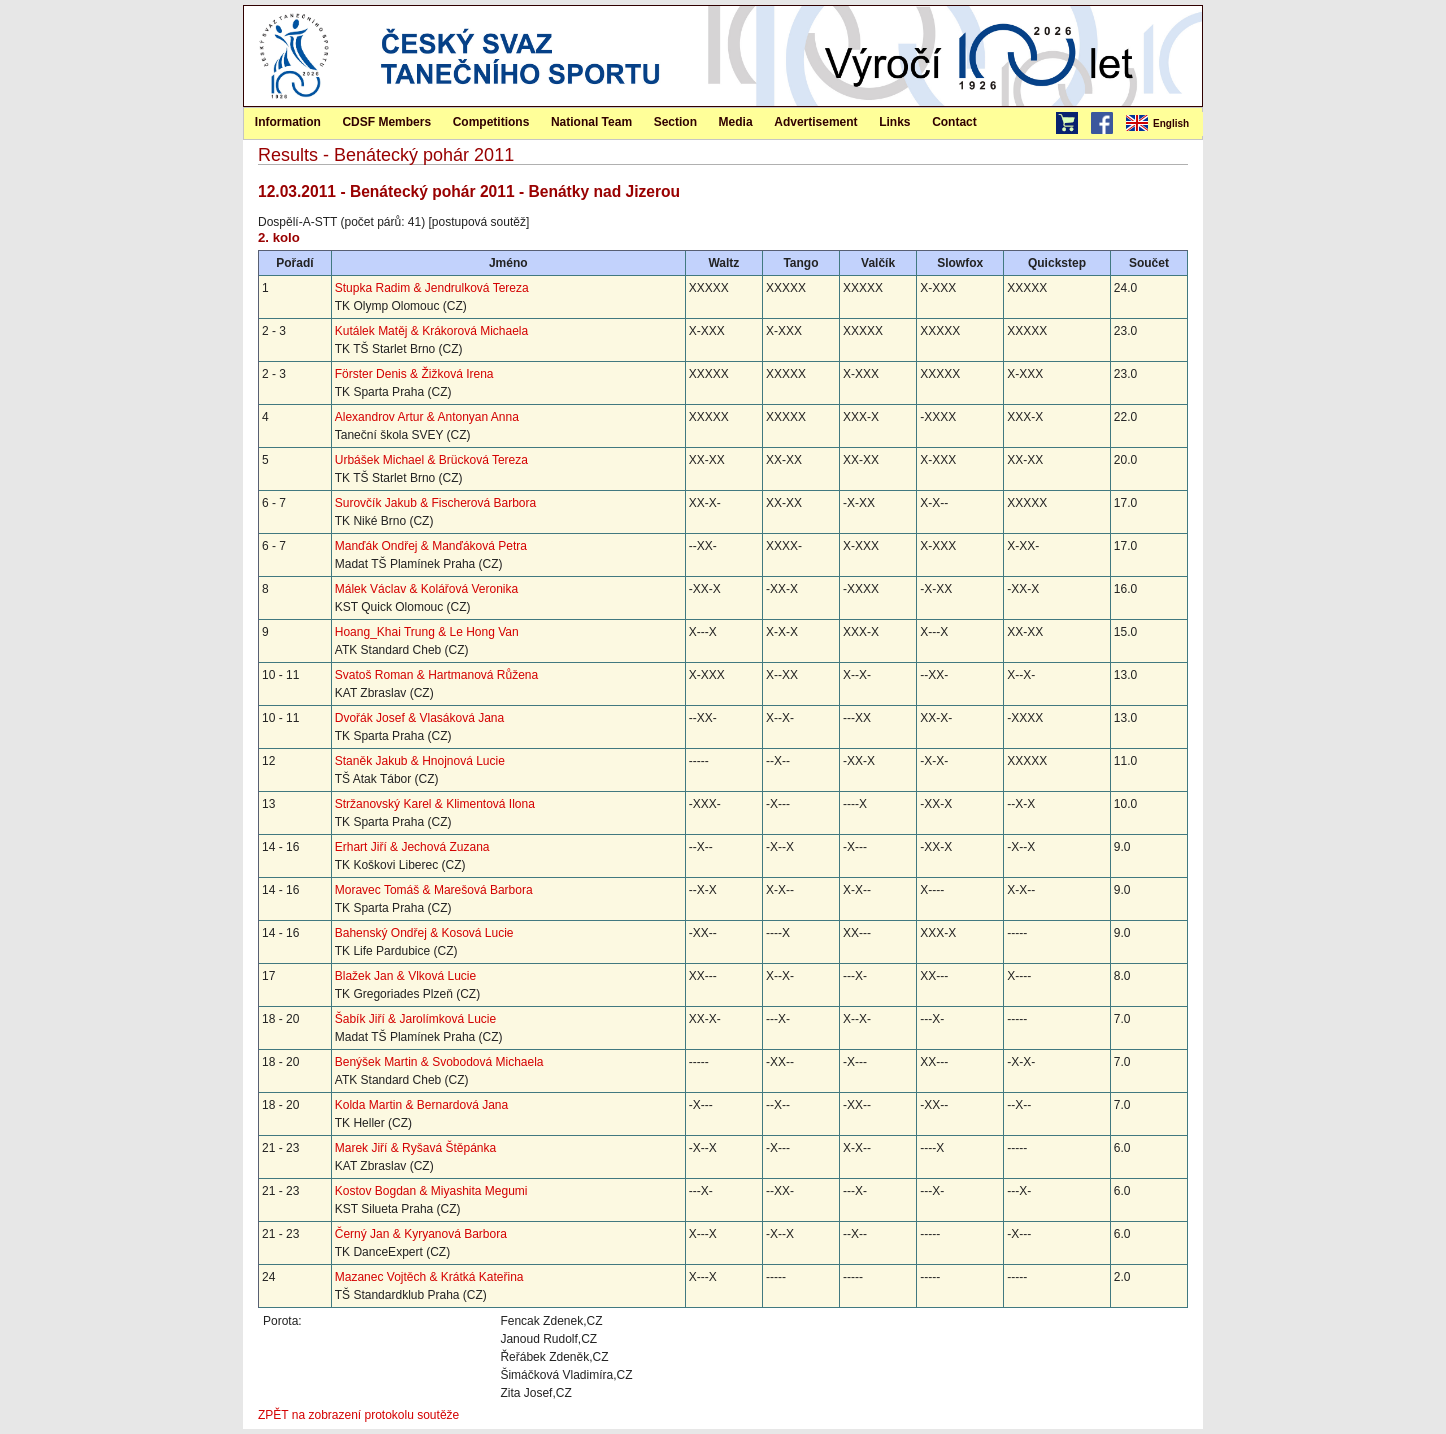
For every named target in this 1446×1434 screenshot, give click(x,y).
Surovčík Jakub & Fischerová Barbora (435, 503)
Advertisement (815, 122)
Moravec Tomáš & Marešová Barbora (434, 890)
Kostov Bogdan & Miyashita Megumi (431, 1191)
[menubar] (1163, 124)
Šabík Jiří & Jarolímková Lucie (415, 1019)
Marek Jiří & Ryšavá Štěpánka (415, 1148)
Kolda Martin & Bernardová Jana (421, 1105)
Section (675, 122)
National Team (591, 122)
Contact (954, 122)
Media (736, 122)
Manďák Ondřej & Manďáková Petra (431, 546)
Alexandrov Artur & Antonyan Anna (427, 417)
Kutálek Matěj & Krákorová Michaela (431, 331)
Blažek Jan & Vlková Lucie (405, 976)
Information (288, 122)
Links (894, 122)
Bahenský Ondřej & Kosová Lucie (424, 933)
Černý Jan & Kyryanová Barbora (421, 1234)
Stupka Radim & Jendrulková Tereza (432, 288)
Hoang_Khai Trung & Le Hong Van (427, 632)
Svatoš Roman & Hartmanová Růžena (436, 675)
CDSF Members (386, 122)
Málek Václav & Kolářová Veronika (426, 589)
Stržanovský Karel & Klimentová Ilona (435, 804)
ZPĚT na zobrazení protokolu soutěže (358, 1415)
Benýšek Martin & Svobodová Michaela (439, 1062)
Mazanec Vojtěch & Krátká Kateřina (429, 1277)
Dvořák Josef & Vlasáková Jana (419, 718)
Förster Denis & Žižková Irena (414, 374)
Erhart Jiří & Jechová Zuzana (412, 847)
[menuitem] (1163, 124)
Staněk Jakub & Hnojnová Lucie (420, 761)
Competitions (491, 122)
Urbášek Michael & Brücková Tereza (431, 460)
